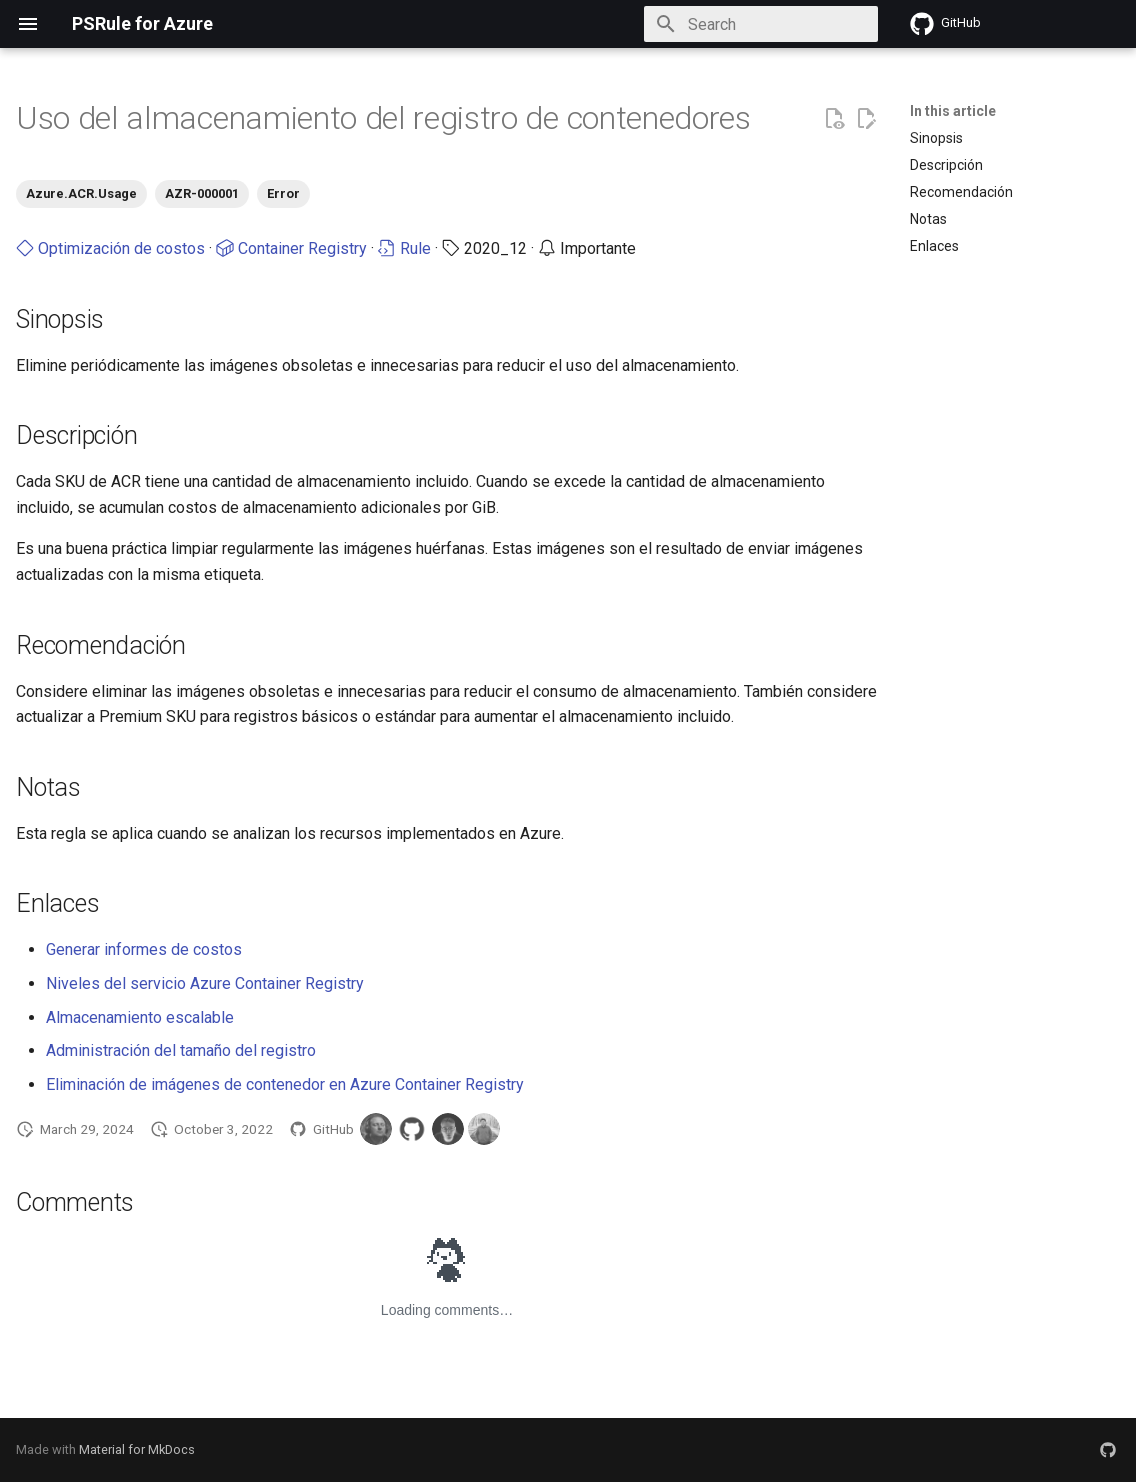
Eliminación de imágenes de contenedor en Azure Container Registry (285, 1084)
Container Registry (291, 248)
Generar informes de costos (144, 949)
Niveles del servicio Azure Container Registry (205, 983)
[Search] (761, 24)
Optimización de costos (110, 248)
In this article (953, 111)
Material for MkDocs (137, 1449)
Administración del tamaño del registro (181, 1050)
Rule (404, 248)
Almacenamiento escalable (140, 1017)
